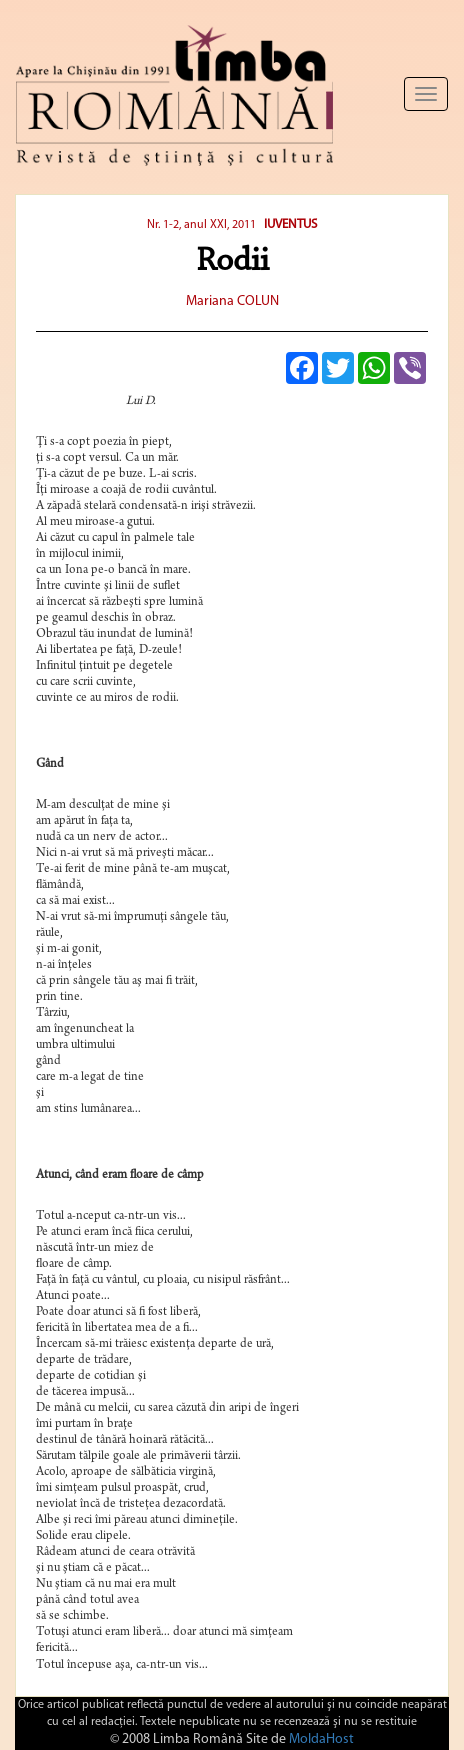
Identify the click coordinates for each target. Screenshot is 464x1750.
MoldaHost (321, 1739)
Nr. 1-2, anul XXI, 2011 (201, 225)
